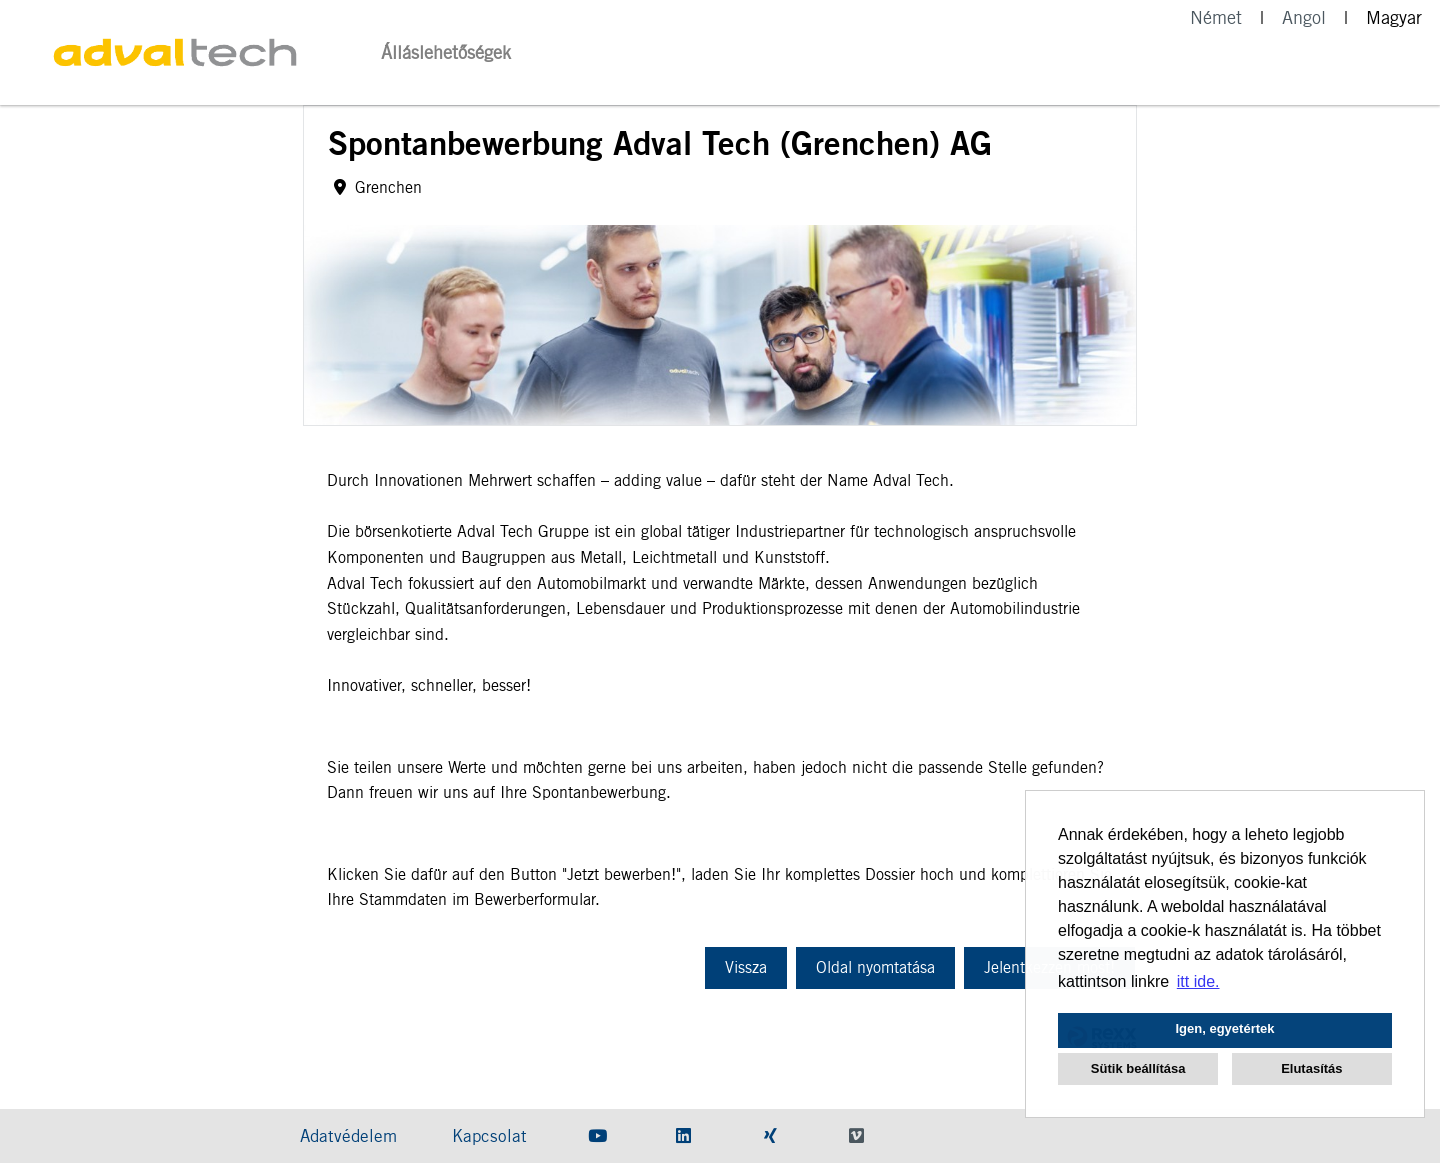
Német (1216, 17)
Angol (1304, 17)
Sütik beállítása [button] (1138, 1068)
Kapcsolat (489, 1136)
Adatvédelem (348, 1136)
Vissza (746, 967)
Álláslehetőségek (446, 52)
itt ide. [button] (1198, 981)
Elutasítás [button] (1311, 1068)
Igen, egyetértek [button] (1225, 1028)
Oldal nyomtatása (875, 967)
